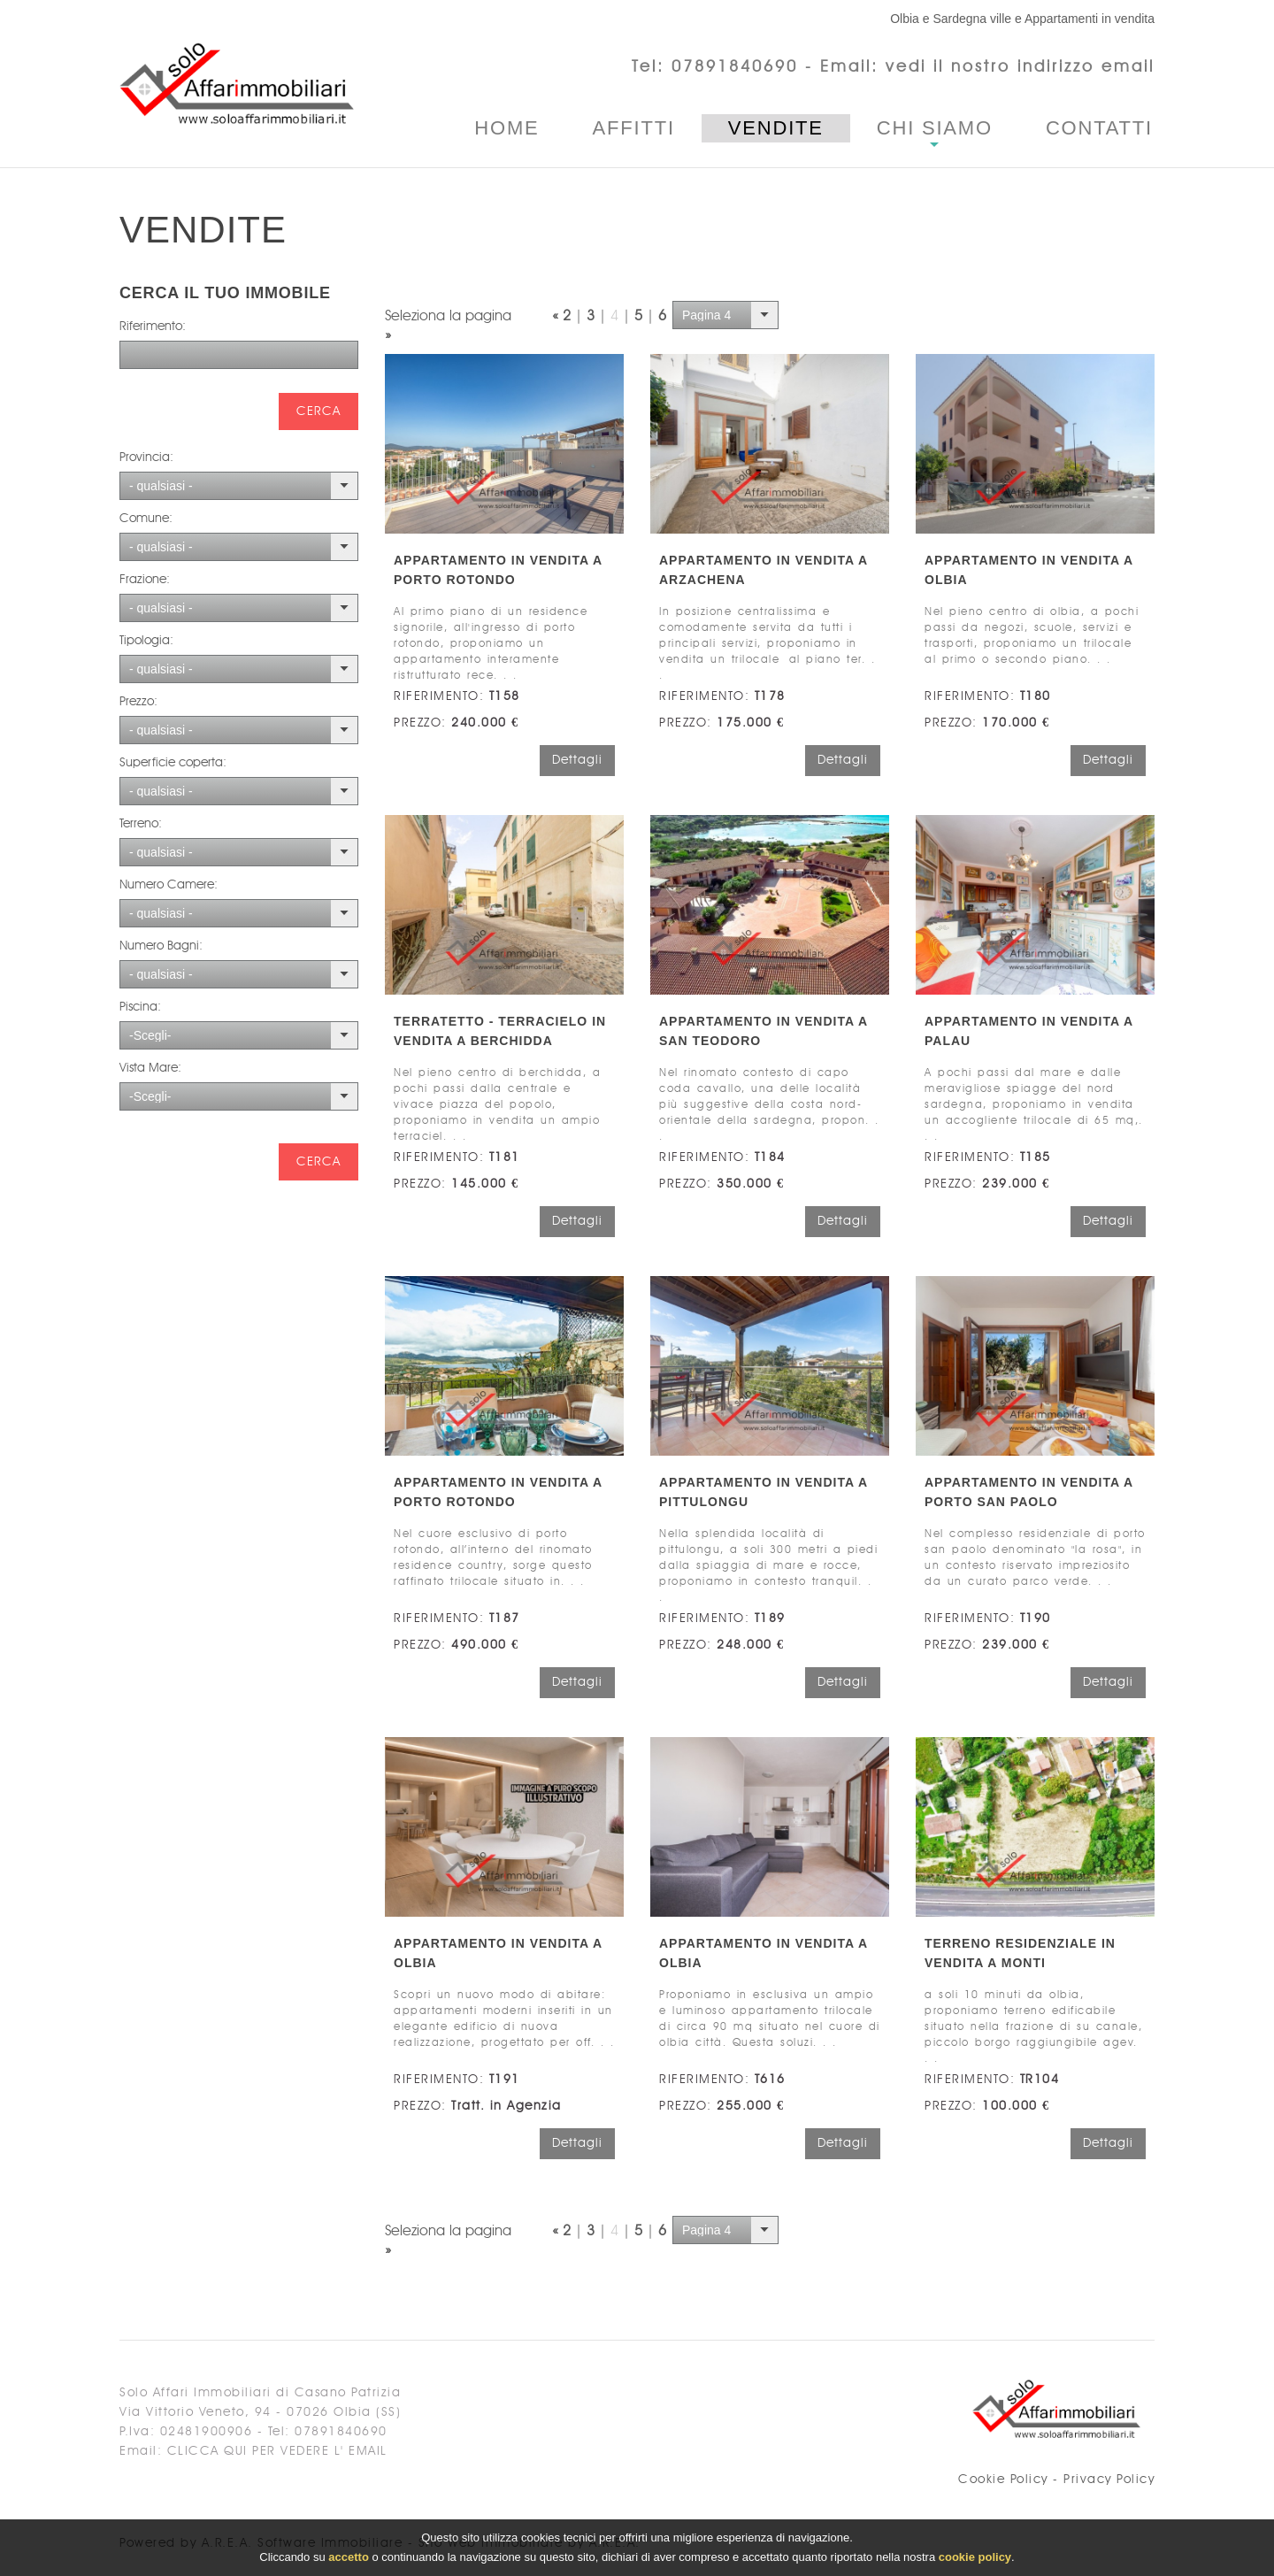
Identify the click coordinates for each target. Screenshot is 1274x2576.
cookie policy (975, 2558)
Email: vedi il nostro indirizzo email (987, 67)
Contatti (1099, 128)
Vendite (776, 128)
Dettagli (577, 760)
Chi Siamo (935, 128)
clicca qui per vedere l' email (277, 2451)
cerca (318, 411)
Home (506, 128)
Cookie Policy (1003, 2479)
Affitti (634, 128)
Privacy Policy (1109, 2479)
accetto (348, 2558)
